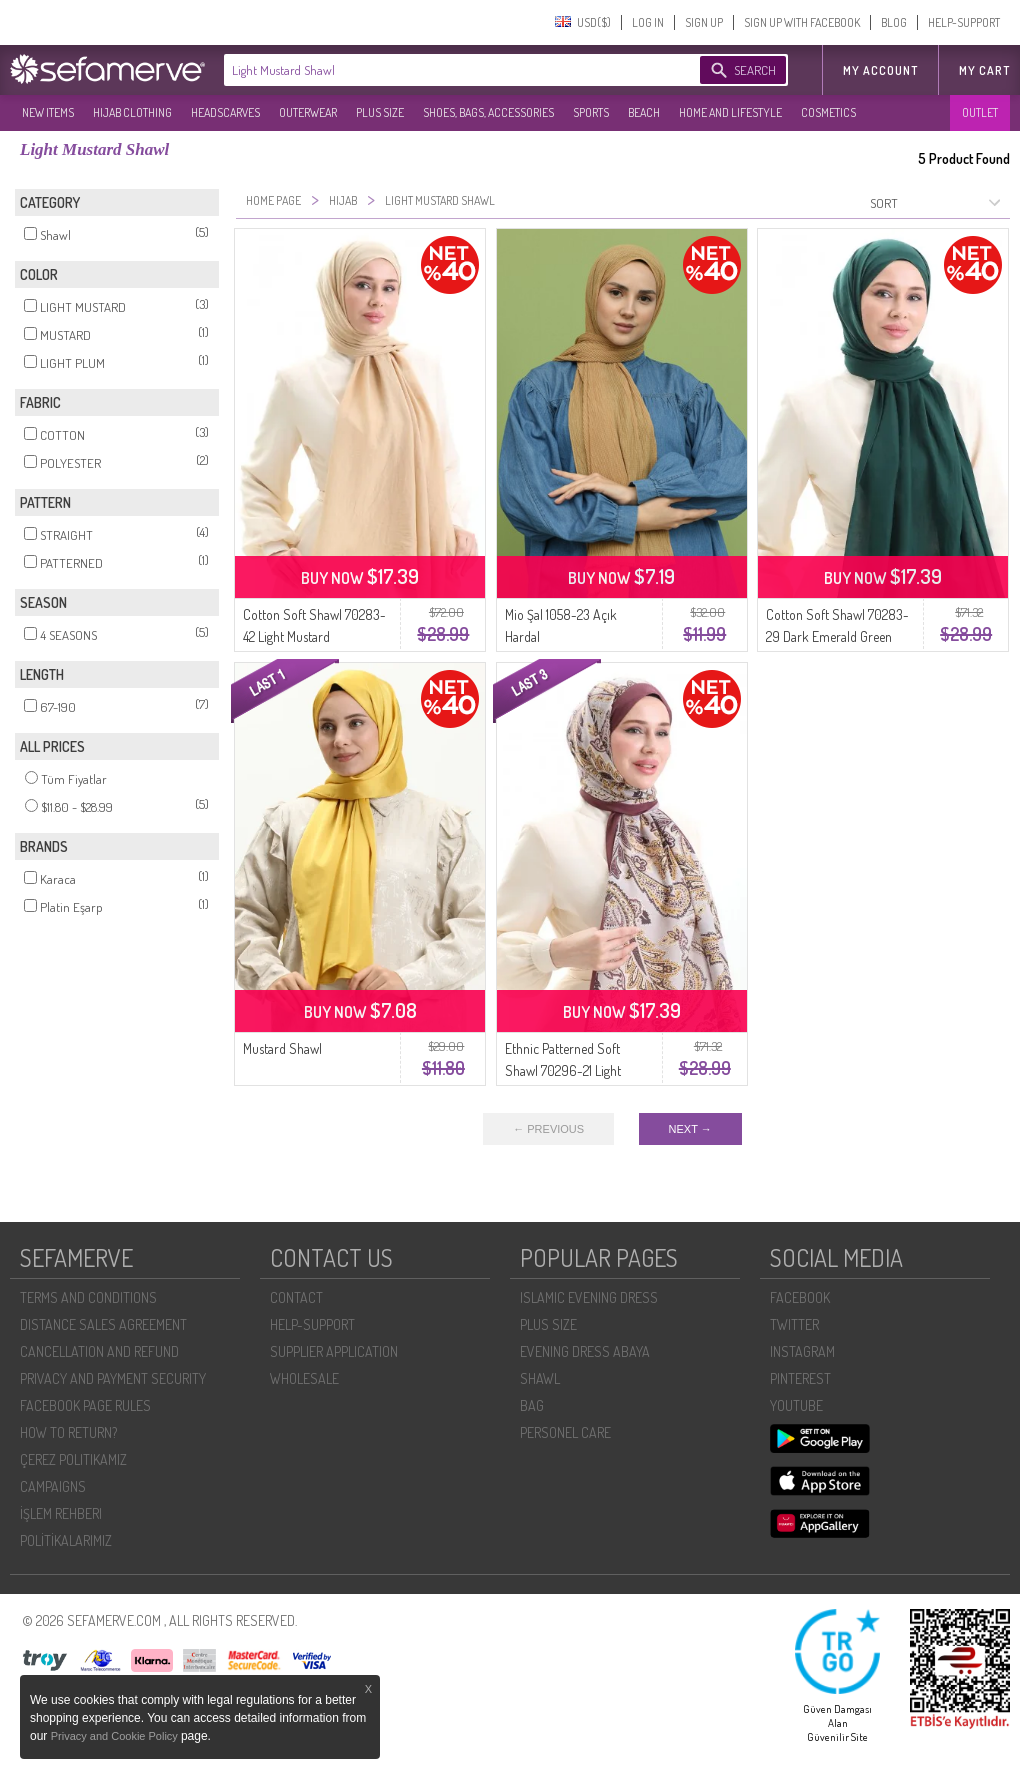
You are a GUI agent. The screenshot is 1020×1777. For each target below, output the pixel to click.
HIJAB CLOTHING (132, 112)
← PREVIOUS (548, 1129)
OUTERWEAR (308, 112)
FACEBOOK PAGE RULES (85, 1405)
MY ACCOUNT (880, 70)
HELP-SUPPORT (964, 22)
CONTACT (296, 1297)
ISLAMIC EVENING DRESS (589, 1297)
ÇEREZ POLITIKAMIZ (73, 1459)
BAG (532, 1405)
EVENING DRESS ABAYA (585, 1351)
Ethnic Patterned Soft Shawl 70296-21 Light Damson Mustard (563, 1070)
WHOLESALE (304, 1378)
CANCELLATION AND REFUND (99, 1351)
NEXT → (690, 1129)
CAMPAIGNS (53, 1486)
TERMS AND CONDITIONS (88, 1297)
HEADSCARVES (225, 112)
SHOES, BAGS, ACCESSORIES (488, 112)
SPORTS (591, 112)
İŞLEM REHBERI (61, 1513)
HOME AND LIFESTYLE (730, 112)
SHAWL (540, 1378)
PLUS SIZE (380, 112)
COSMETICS (828, 112)
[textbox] (442, 70)
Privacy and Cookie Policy (116, 1736)
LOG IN (648, 22)
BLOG (894, 22)
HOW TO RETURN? (68, 1432)
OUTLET (980, 112)
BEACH (644, 112)
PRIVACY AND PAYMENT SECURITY (113, 1378)
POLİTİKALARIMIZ (66, 1540)
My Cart (984, 70)
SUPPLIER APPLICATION (334, 1351)
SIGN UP (704, 22)
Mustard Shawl (282, 1048)
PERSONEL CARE (565, 1432)
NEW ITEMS (48, 112)
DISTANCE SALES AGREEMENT (103, 1324)
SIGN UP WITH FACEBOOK (802, 22)
